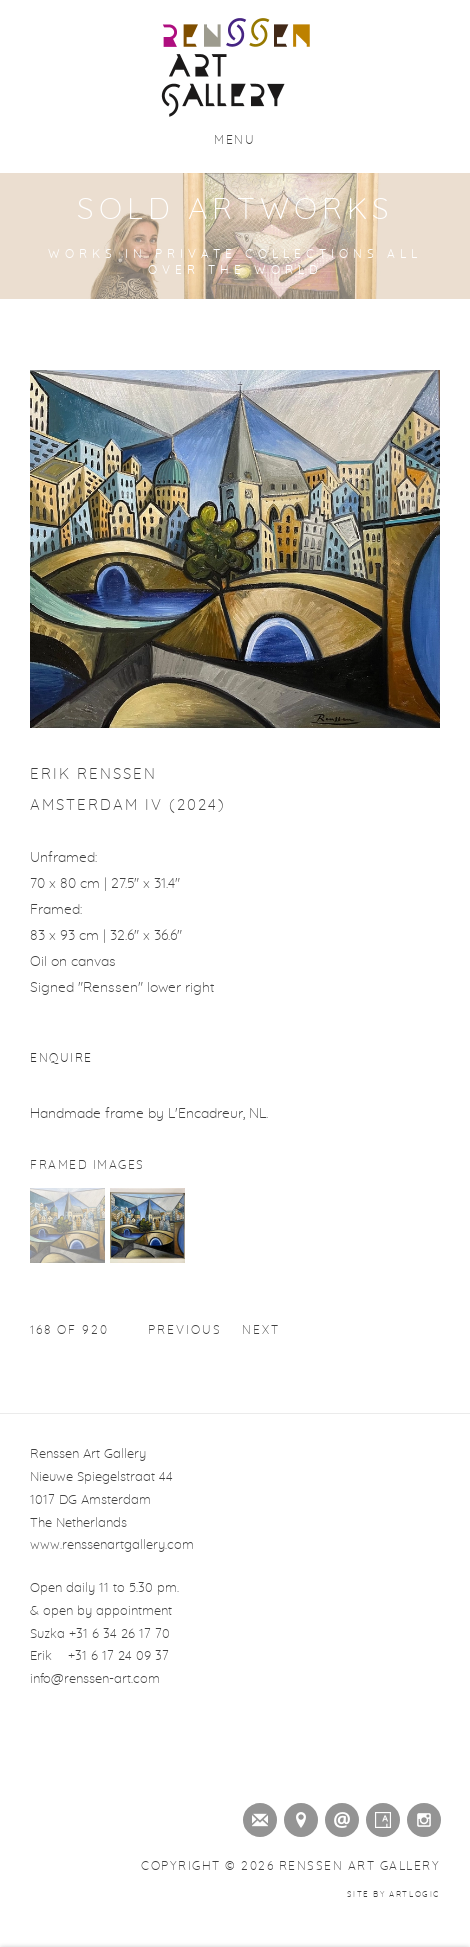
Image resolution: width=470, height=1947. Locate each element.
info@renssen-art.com (95, 1679)
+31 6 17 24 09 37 (118, 1656)
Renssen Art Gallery (235, 68)
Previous (185, 1330)
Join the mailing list (256, 1816)
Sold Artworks (235, 210)
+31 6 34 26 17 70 (119, 1634)
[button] (67, 1259)
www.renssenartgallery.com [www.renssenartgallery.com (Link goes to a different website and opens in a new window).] (112, 1545)
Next (261, 1330)
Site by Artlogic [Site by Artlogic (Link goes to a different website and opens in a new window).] (393, 1895)
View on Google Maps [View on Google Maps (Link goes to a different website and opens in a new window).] (297, 1816)
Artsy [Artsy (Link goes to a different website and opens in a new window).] (379, 1816)
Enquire (61, 1058)
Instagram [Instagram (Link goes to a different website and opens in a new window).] (420, 1816)
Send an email (338, 1816)
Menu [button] (234, 140)
